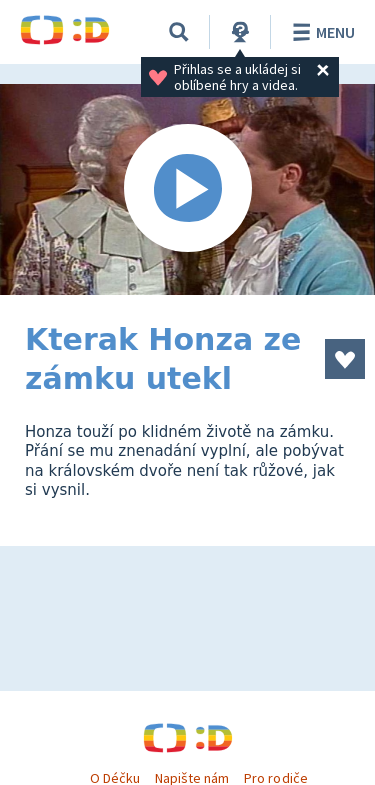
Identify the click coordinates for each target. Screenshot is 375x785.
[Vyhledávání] (179, 32)
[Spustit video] (187, 189)
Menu (320, 32)
